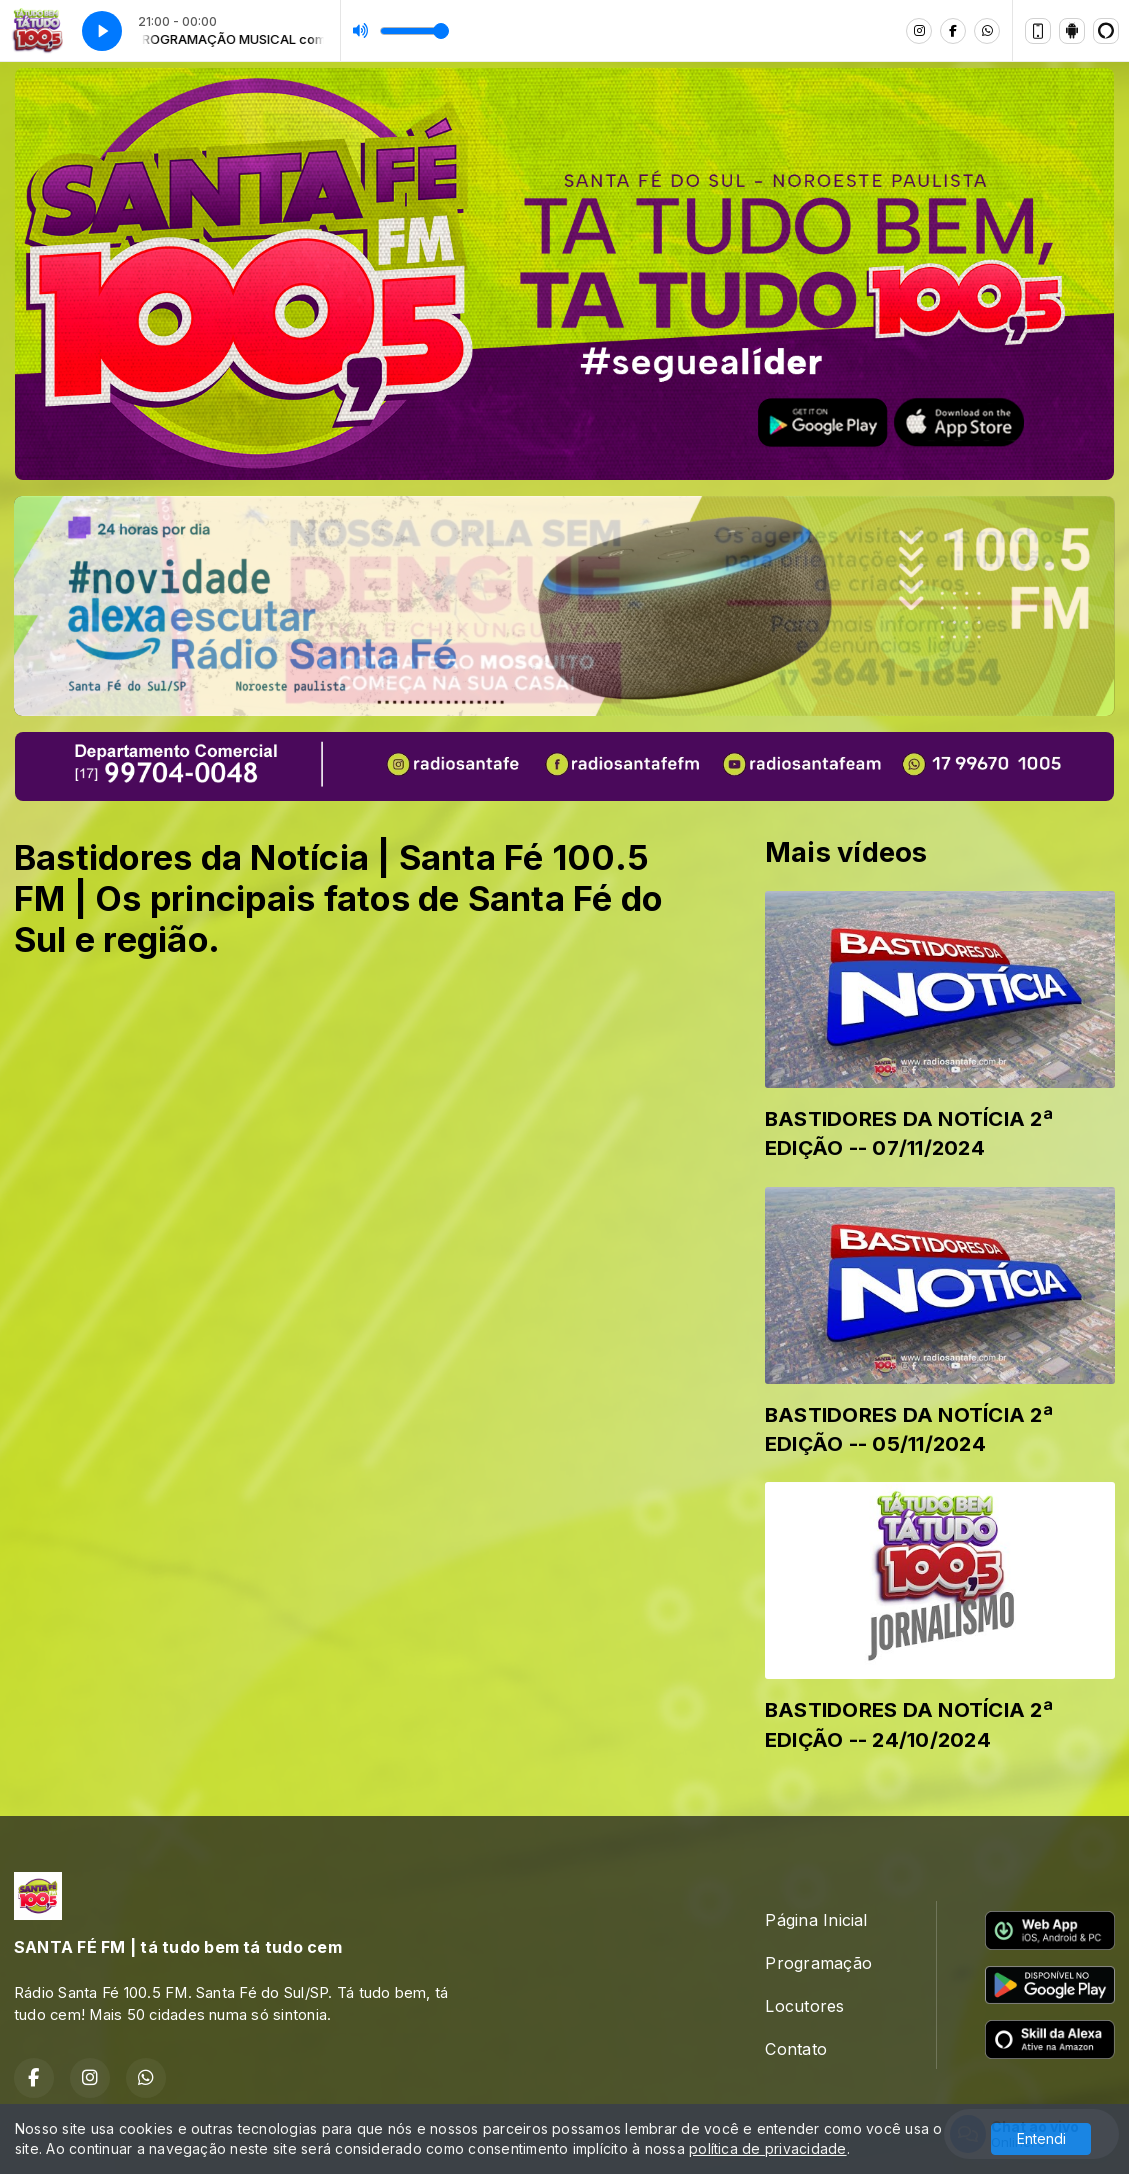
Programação (818, 1963)
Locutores (804, 2006)
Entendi (1041, 2138)
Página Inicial (816, 1920)
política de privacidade (768, 2148)
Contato (796, 2049)
